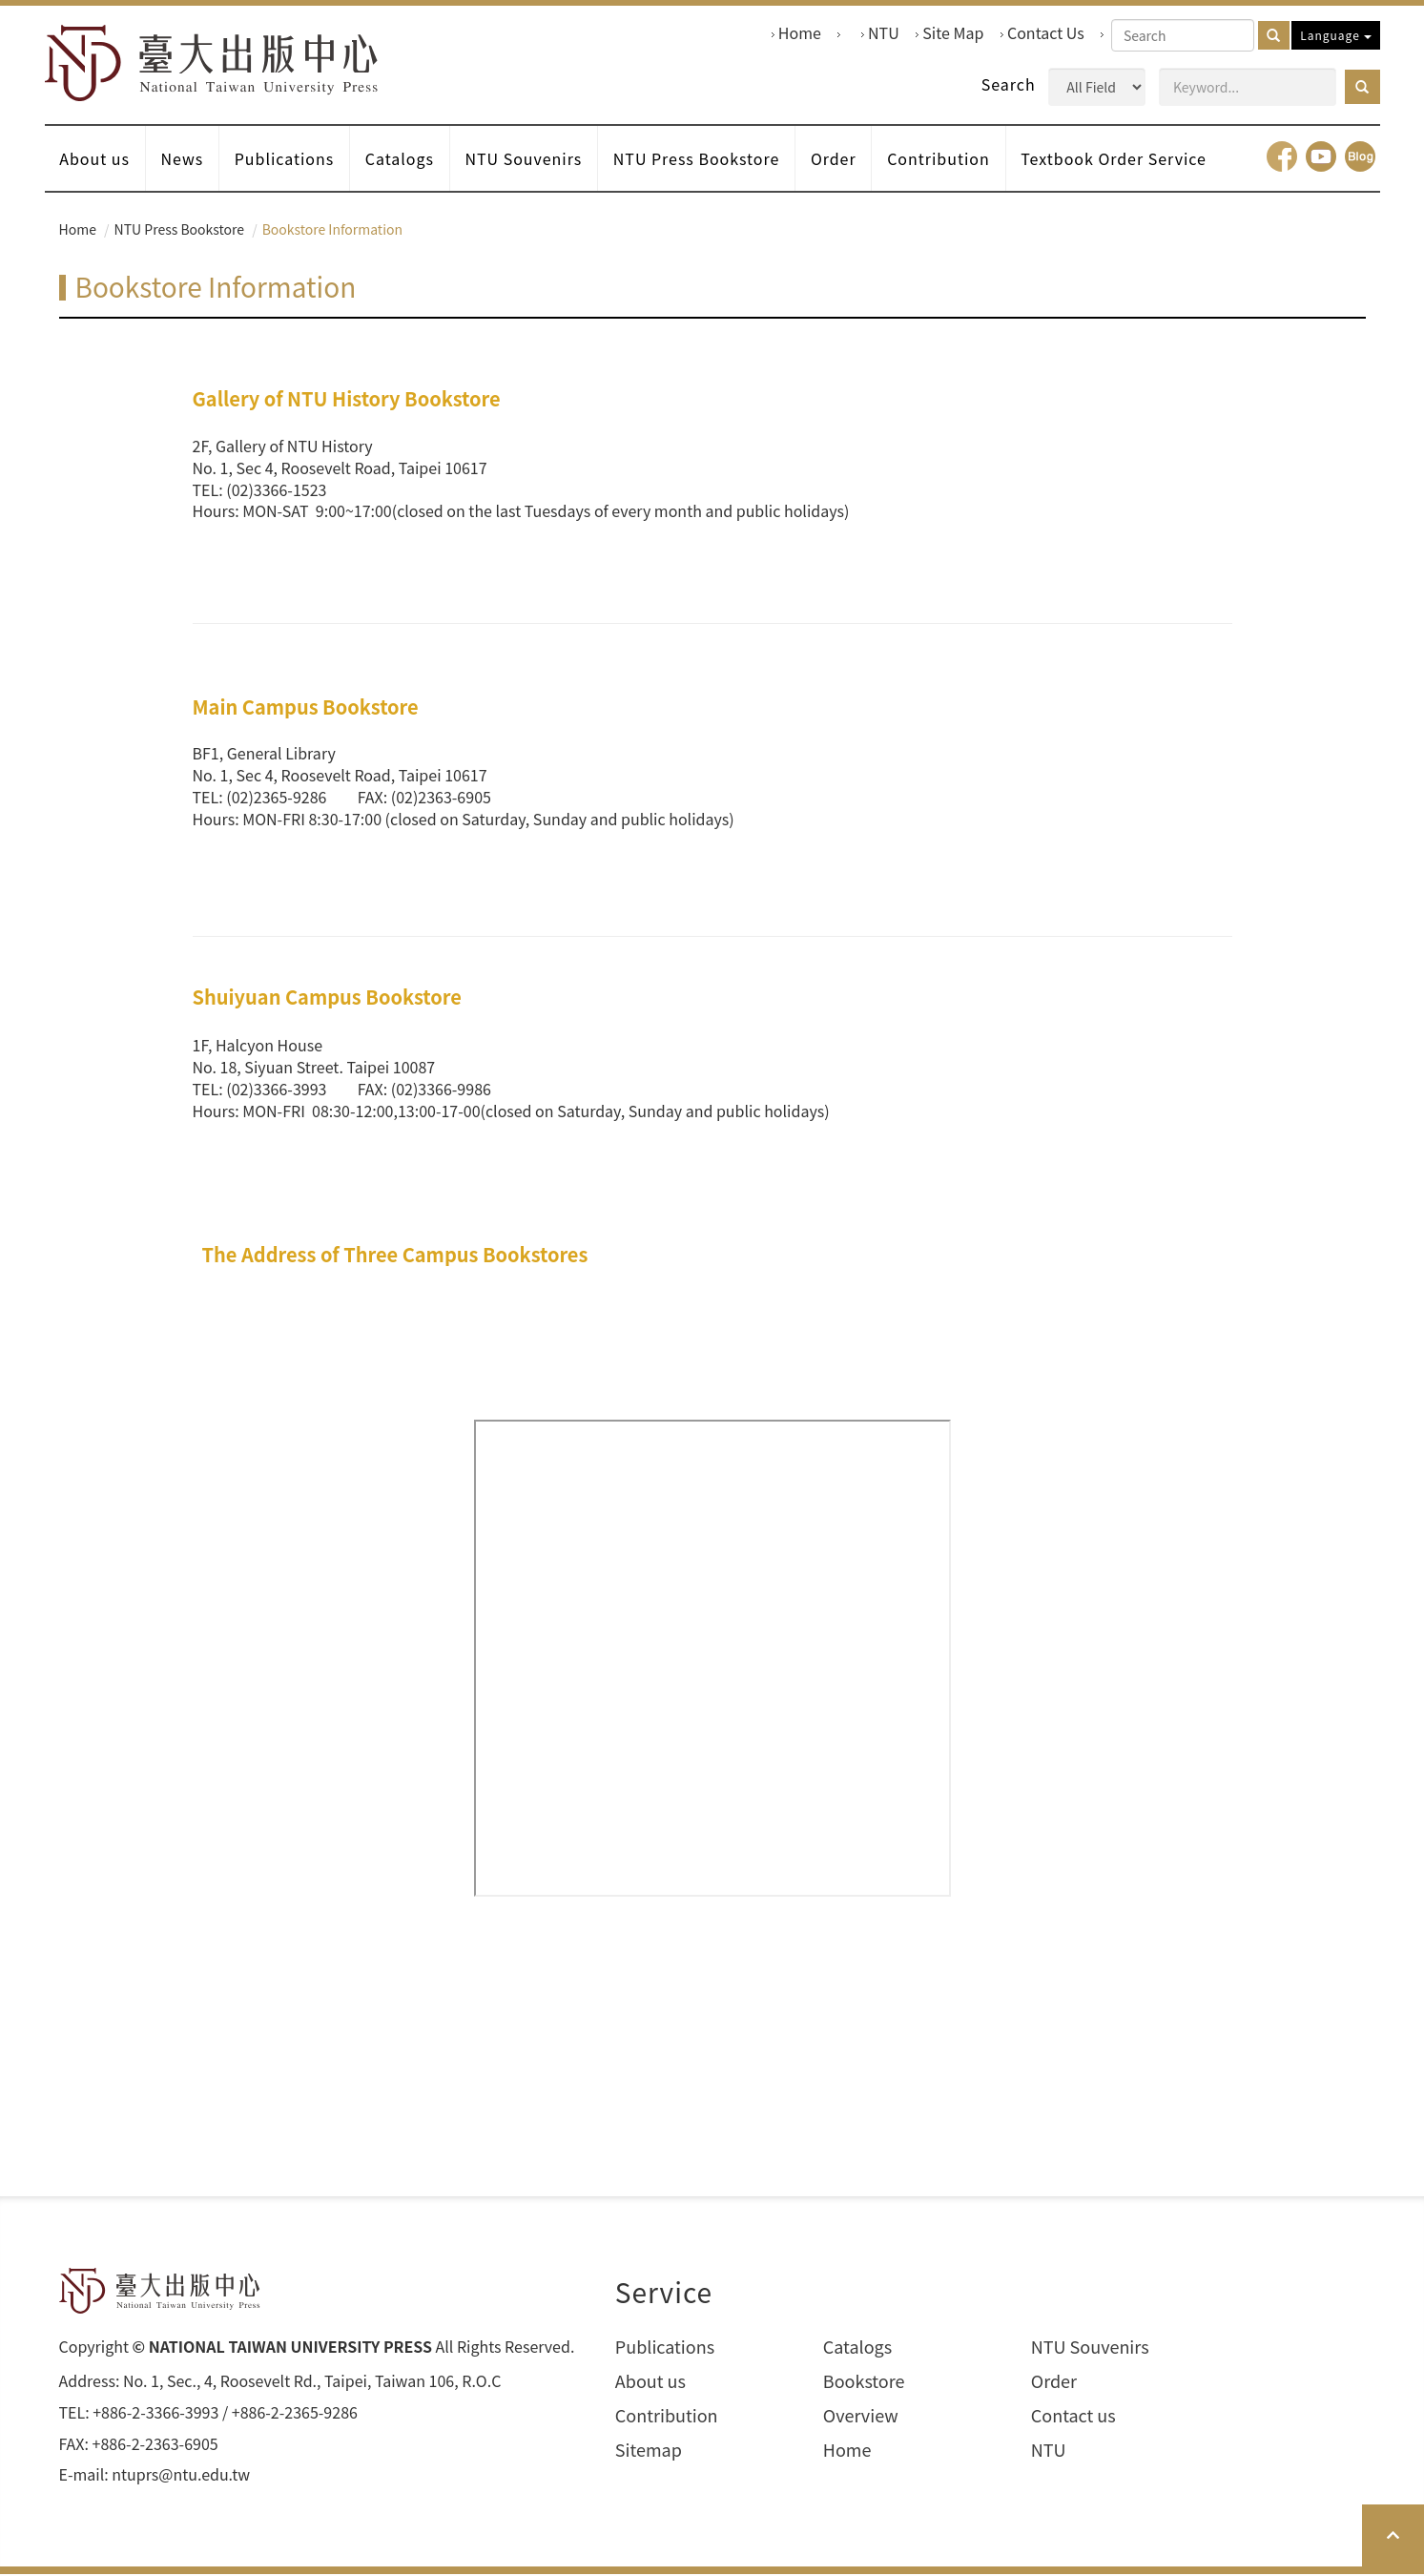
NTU (883, 33)
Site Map (952, 33)
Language (1335, 35)
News (182, 160)
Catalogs (401, 160)
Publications (286, 160)
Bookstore (864, 2384)
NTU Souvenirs (526, 160)
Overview (860, 2417)
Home (799, 33)
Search (1008, 84)
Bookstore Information (332, 230)
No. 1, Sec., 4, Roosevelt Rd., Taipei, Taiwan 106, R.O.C (312, 2383)
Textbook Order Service (1119, 160)
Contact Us (1045, 33)
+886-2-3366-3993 (155, 2414)
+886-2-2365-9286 (295, 2414)
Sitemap (648, 2451)
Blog (1360, 158)
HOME (213, 63)
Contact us (1073, 2417)
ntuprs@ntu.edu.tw (181, 2477)
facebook (1282, 158)
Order (837, 160)
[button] (1362, 87)
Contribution (943, 160)
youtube (1321, 158)
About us (95, 160)
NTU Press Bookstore (699, 160)
